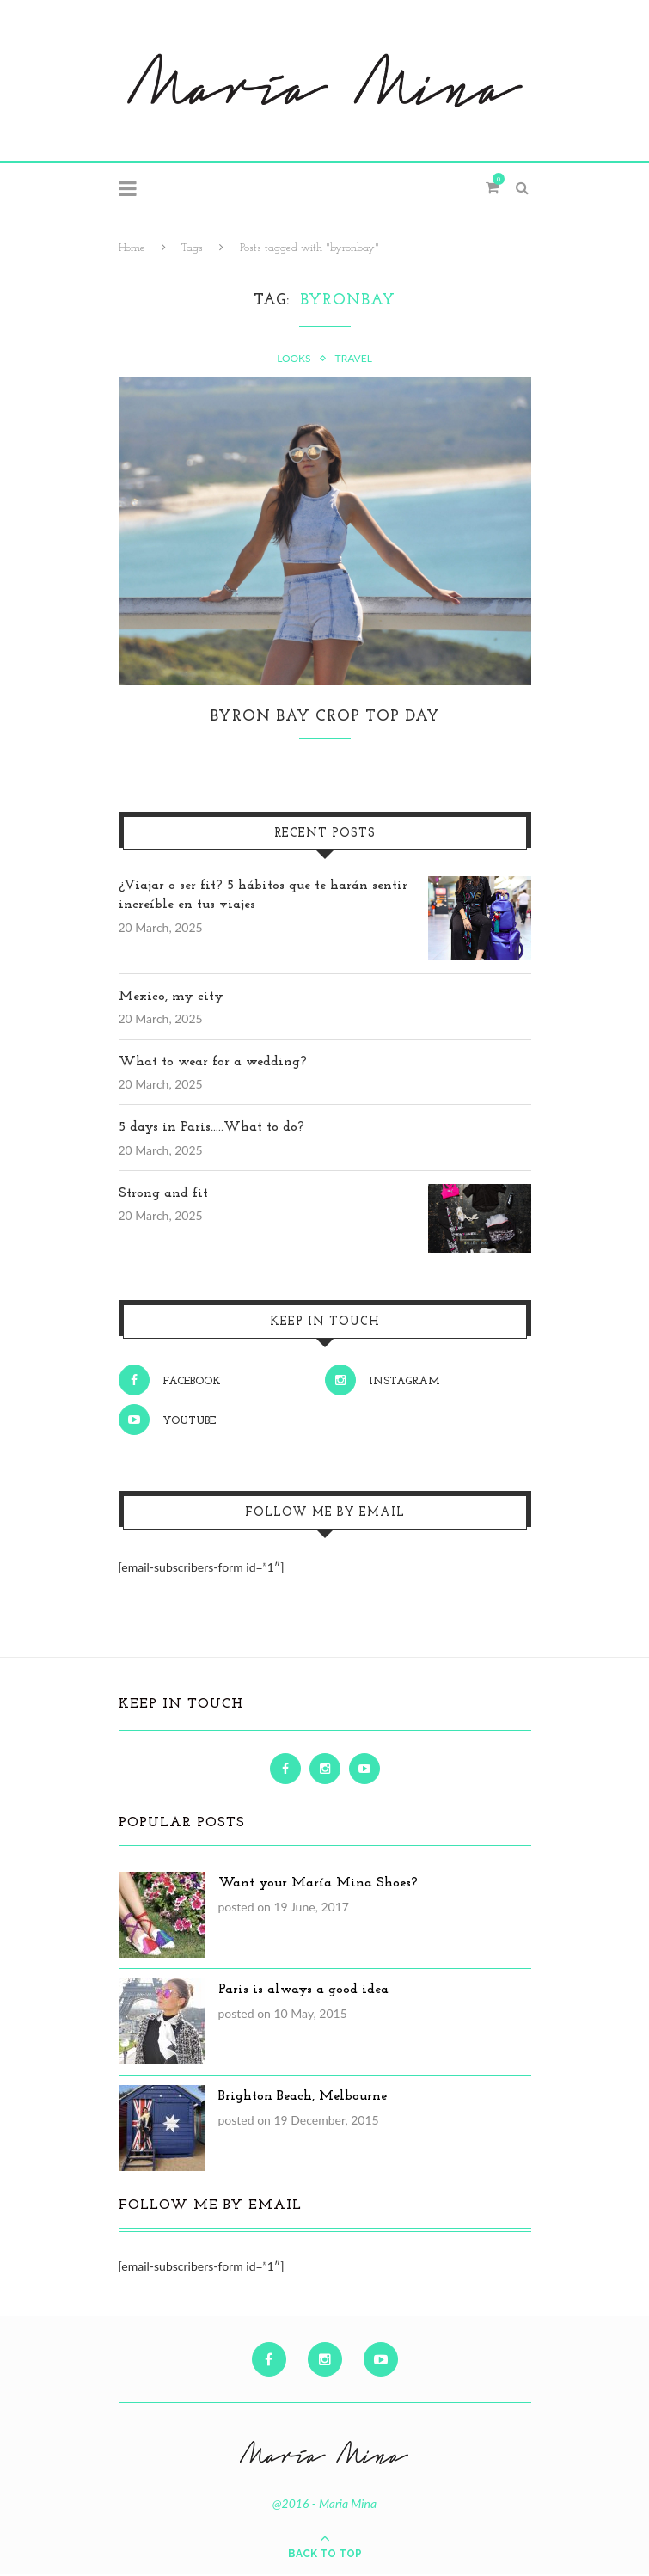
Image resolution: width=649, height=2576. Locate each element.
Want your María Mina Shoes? (318, 1885)
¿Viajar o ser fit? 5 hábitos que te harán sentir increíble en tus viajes (263, 896)
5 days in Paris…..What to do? (211, 1129)
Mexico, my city (171, 998)
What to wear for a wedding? (213, 1063)
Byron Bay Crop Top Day (325, 717)
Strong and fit (163, 1195)
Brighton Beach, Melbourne (302, 2098)
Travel (353, 359)
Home (132, 248)
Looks (293, 359)
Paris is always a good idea (303, 1991)
